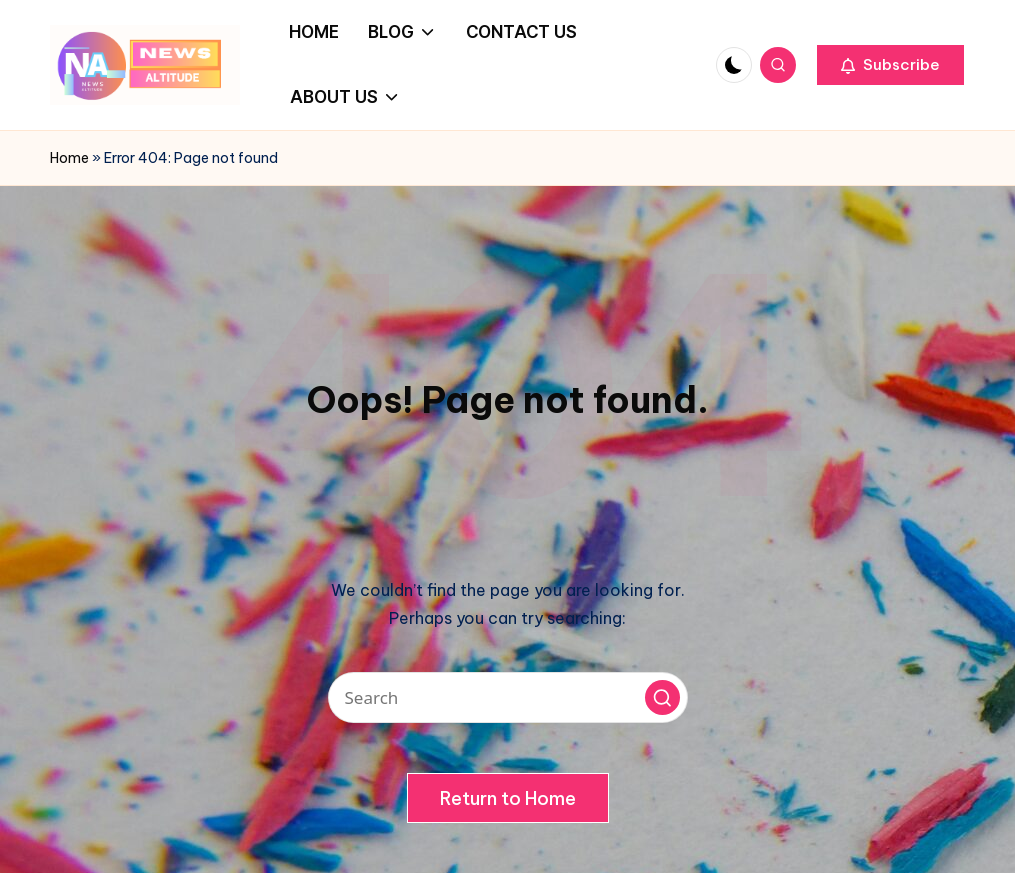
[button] (890, 65)
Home (69, 158)
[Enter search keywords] (508, 697)
